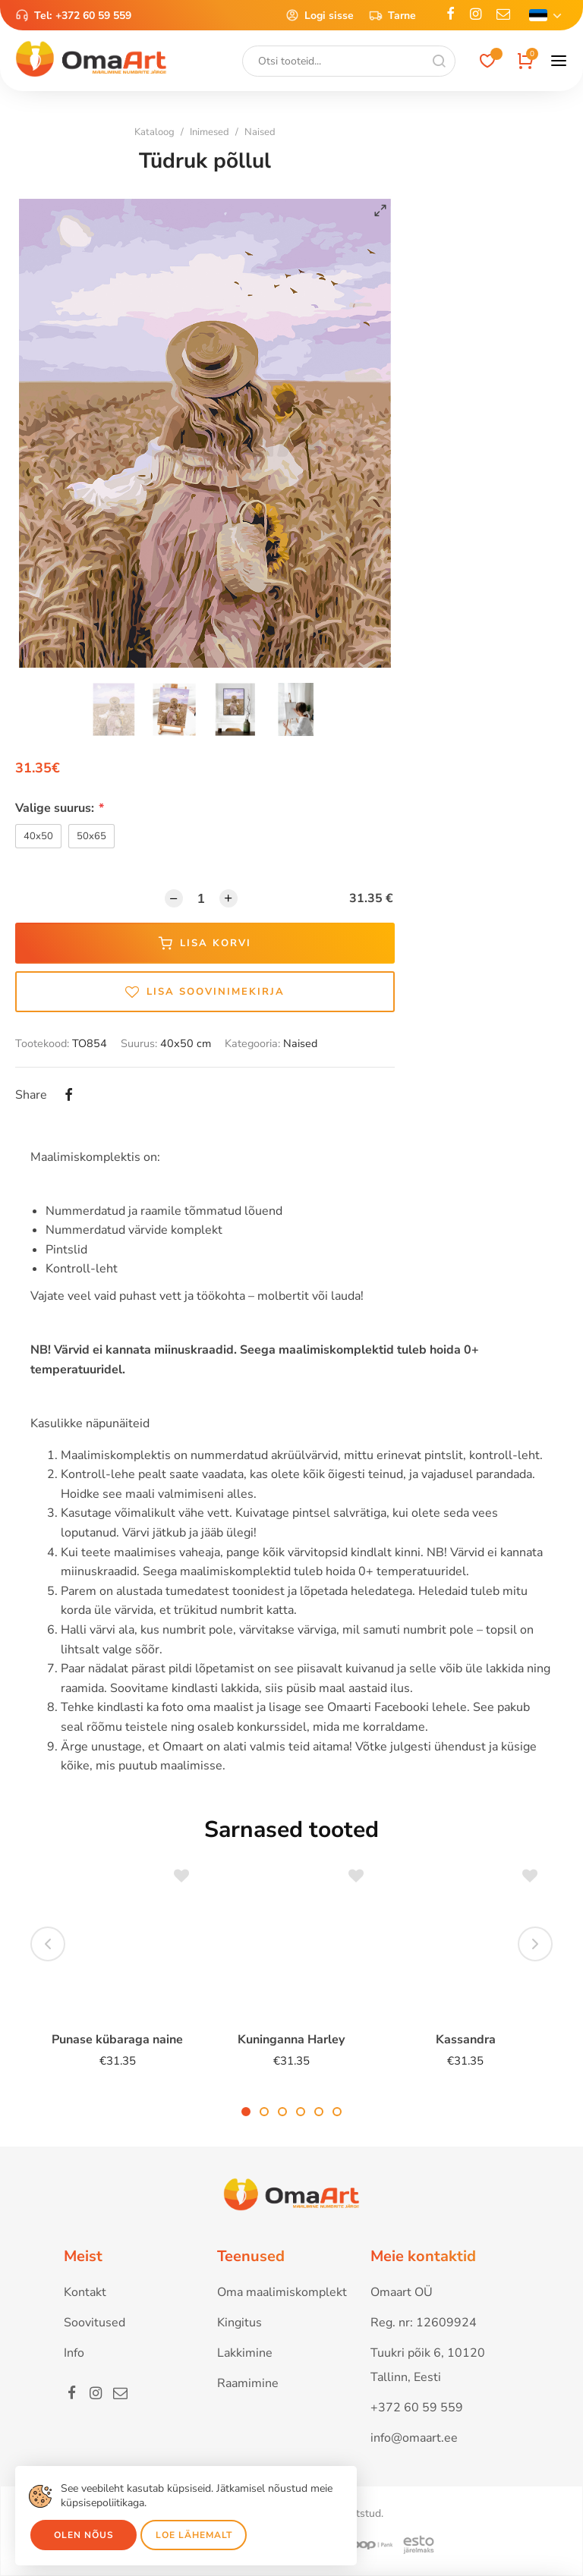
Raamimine (248, 2383)
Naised (260, 132)
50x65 (91, 836)
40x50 (38, 836)
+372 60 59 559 (93, 15)
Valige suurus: (59, 808)
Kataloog (154, 132)
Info (74, 2353)
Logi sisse (319, 15)
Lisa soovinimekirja (205, 992)
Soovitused (94, 2322)
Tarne (392, 15)
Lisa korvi (205, 943)
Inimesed (209, 132)
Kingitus (239, 2322)
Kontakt (85, 2292)
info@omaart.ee (414, 2438)
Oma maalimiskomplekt (282, 2292)
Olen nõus (84, 2535)
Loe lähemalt (194, 2535)
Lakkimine (245, 2353)
